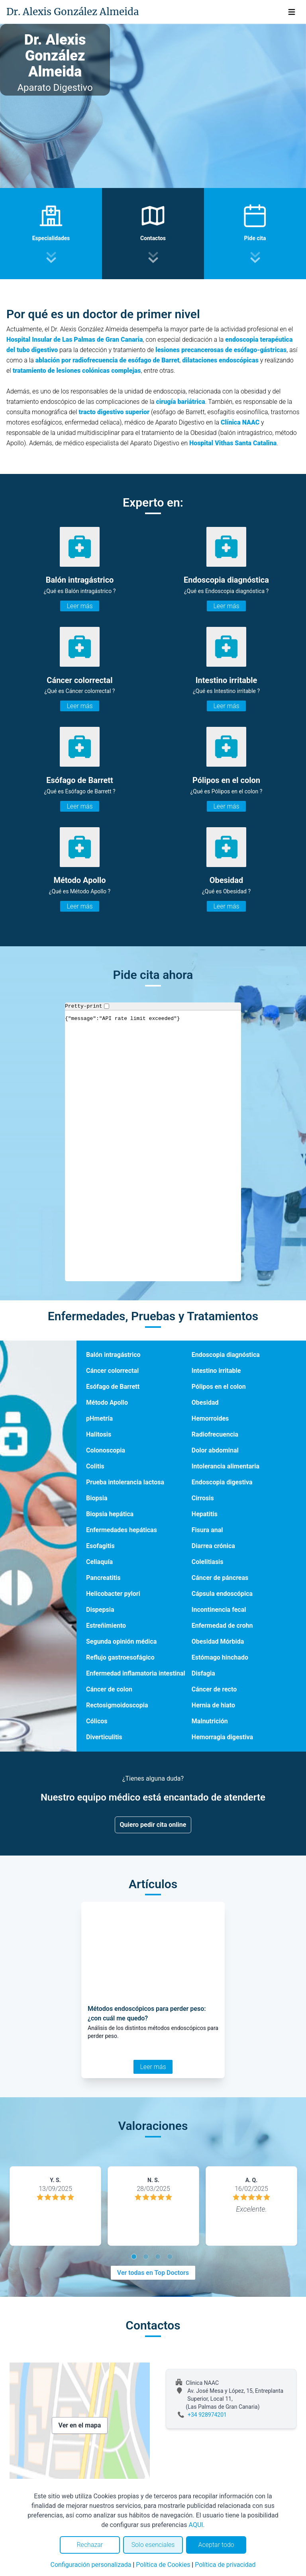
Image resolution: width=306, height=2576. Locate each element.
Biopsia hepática (109, 1514)
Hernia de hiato (213, 1705)
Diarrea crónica (213, 1546)
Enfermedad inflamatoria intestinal (135, 1673)
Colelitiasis (208, 1562)
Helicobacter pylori (113, 1593)
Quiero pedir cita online (153, 1824)
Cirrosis (203, 1498)
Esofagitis (100, 1546)
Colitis (95, 1466)
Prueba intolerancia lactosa (125, 1482)
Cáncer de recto (214, 1689)
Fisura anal (207, 1530)
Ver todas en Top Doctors (153, 2273)
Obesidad (205, 1402)
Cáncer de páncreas (220, 1578)
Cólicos (97, 1721)
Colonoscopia (105, 1450)
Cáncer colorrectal (112, 1370)
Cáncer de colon (109, 1689)
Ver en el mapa (80, 2425)
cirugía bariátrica (180, 401)
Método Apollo (107, 1402)
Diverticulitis (104, 1737)
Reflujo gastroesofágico (120, 1657)
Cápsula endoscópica (222, 1593)
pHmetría (99, 1418)
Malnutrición (210, 1721)
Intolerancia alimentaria (225, 1466)
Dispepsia (100, 1609)
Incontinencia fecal (219, 1609)
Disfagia (203, 1673)
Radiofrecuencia (215, 1434)
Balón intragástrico (113, 1354)
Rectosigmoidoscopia (117, 1705)
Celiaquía (99, 1562)
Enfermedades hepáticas (121, 1530)
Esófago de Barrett (112, 1386)
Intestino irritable (216, 1370)
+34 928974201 (207, 2415)
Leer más (79, 606)
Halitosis (98, 1434)
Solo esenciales (153, 2545)
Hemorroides (210, 1418)
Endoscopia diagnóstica (226, 1354)
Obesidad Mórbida (218, 1641)
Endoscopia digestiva (222, 1482)
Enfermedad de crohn (222, 1625)
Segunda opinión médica (121, 1641)
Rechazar (89, 2545)
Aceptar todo (216, 2545)
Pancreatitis (103, 1578)
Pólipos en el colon (219, 1386)
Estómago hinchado (220, 1657)
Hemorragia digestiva (222, 1737)
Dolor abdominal (215, 1450)
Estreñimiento (106, 1625)
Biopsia (97, 1498)
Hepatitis (205, 1514)
